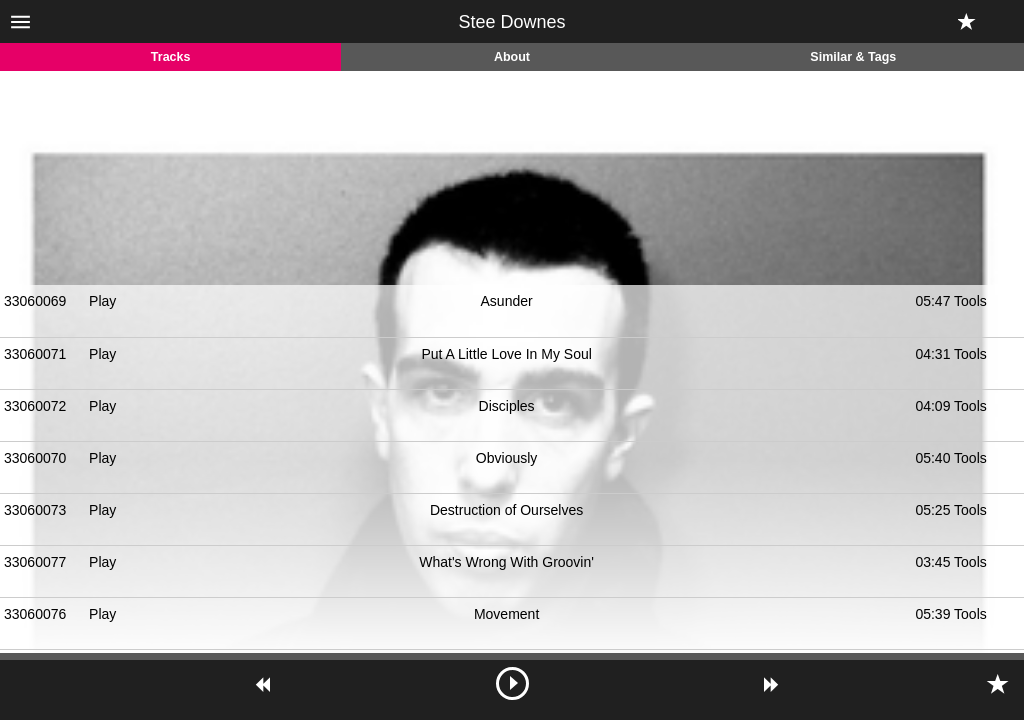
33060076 (35, 614)
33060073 (35, 510)
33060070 (35, 458)
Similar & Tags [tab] (853, 57)
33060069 (35, 301)
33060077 (35, 562)
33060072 (35, 406)
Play (102, 301)
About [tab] (512, 57)
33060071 (35, 354)
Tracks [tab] (171, 57)
